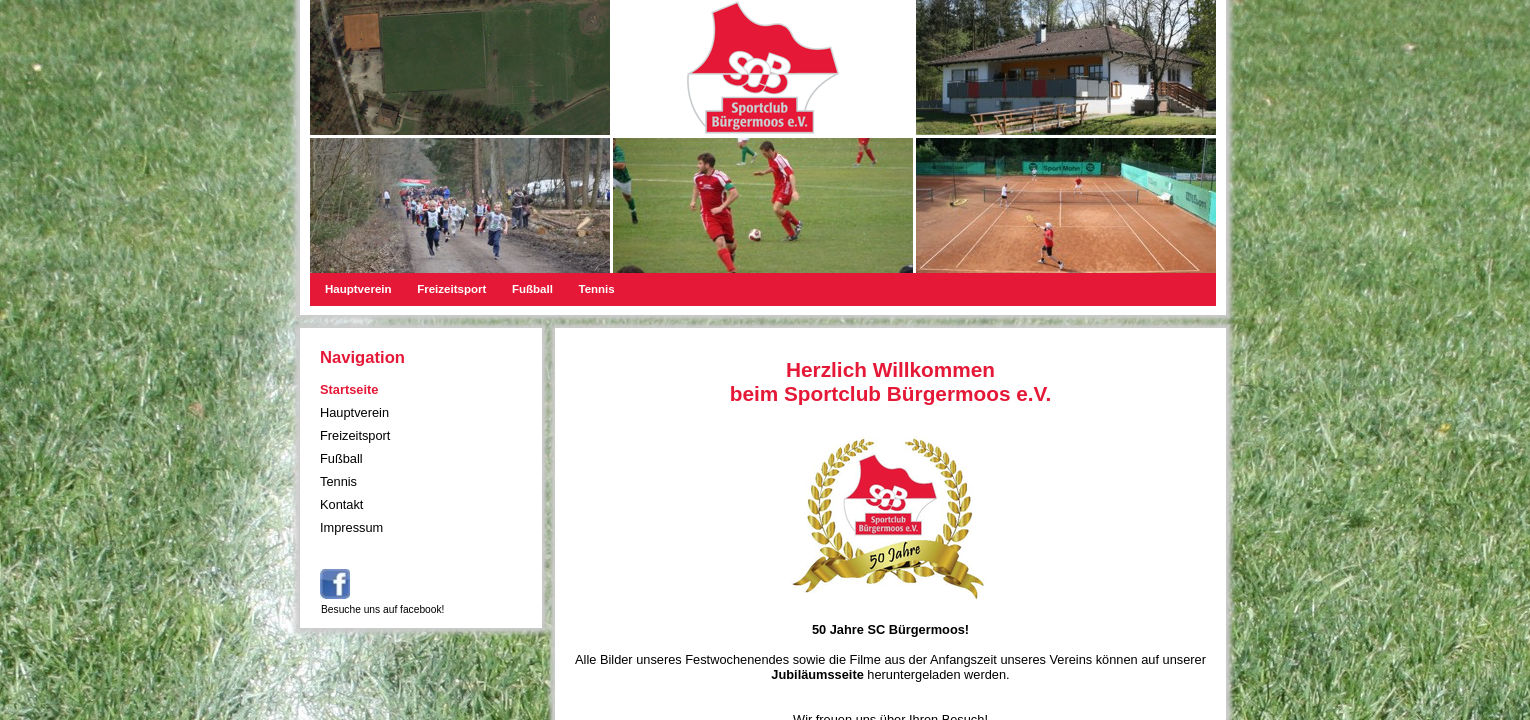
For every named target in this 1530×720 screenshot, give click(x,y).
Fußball (532, 289)
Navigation (362, 357)
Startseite (349, 389)
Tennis (596, 289)
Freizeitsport (451, 289)
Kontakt (341, 504)
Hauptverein (358, 289)
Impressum (351, 527)
